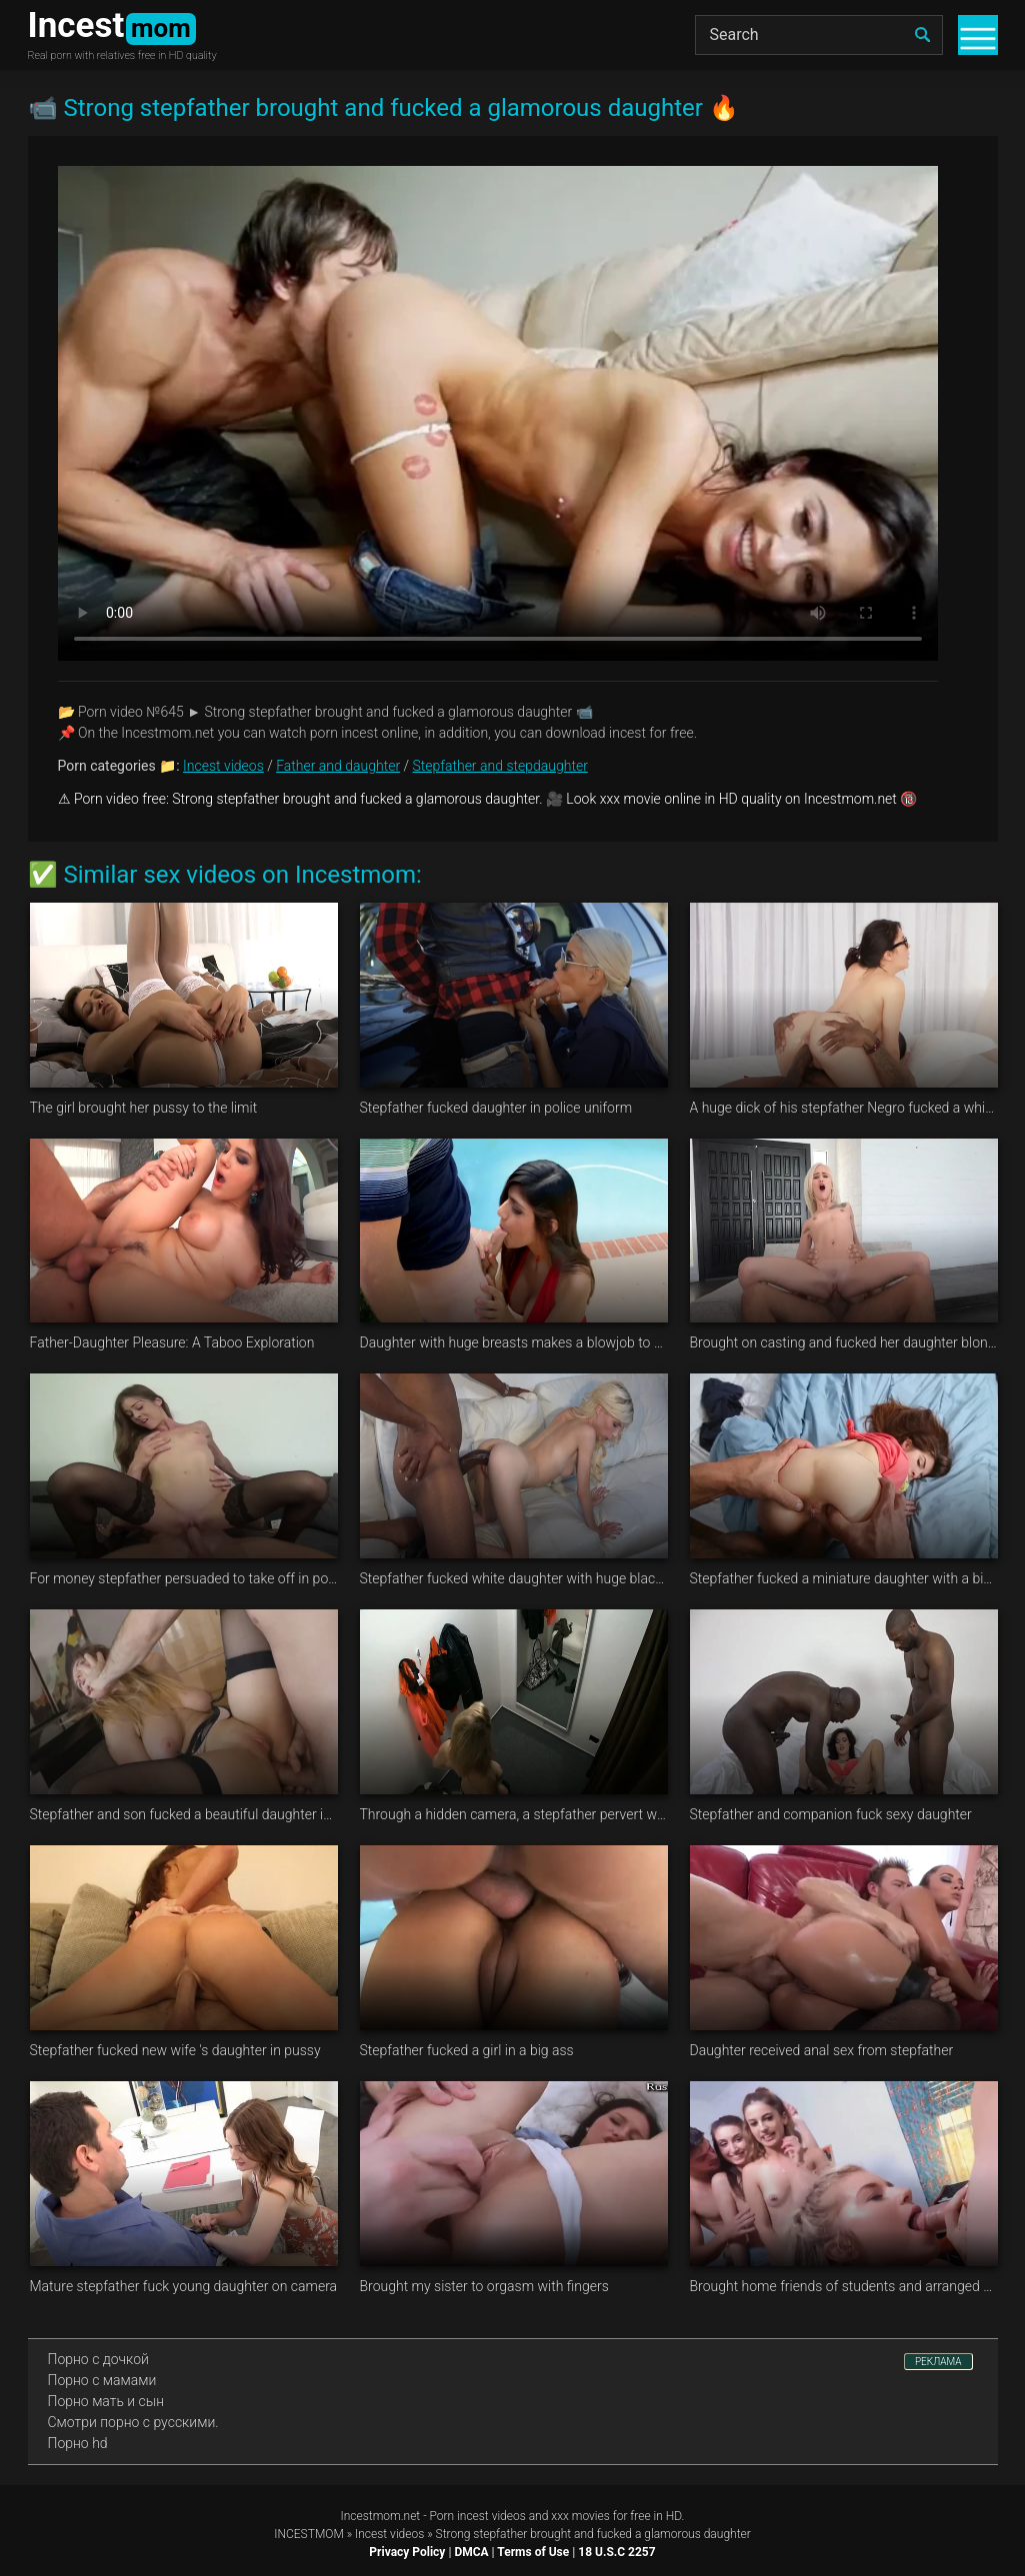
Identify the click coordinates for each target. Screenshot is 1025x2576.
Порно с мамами (102, 2380)
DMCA (471, 2552)
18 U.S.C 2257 (616, 2552)
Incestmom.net (381, 2516)
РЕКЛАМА (938, 2361)
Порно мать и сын (106, 2401)
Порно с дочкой (98, 2359)
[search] (923, 35)
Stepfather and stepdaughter (500, 766)
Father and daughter (338, 766)
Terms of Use (533, 2552)
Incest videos (223, 766)
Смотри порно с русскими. (133, 2422)
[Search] (819, 35)
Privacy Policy (407, 2552)
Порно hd (78, 2443)
